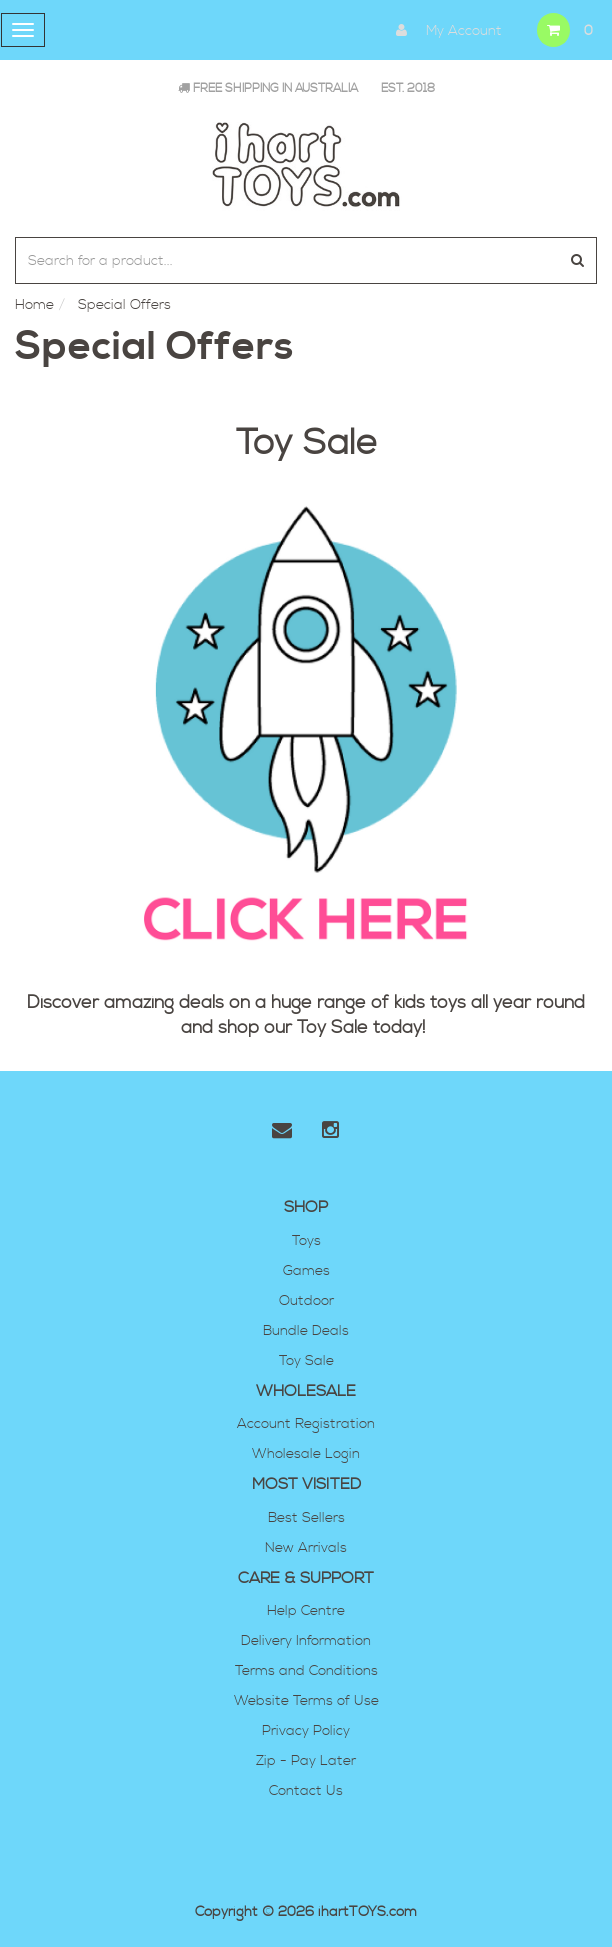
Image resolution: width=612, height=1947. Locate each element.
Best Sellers (306, 1518)
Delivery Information (306, 1641)
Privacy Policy (306, 1731)
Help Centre (306, 1611)
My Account (444, 30)
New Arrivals (306, 1548)
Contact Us (306, 1791)
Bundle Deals (306, 1331)
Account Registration (306, 1424)
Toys (306, 1241)
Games (306, 1271)
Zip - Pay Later (306, 1761)
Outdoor (306, 1301)
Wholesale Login (306, 1454)
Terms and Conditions (306, 1671)
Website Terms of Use (306, 1701)
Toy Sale (332, 1027)
